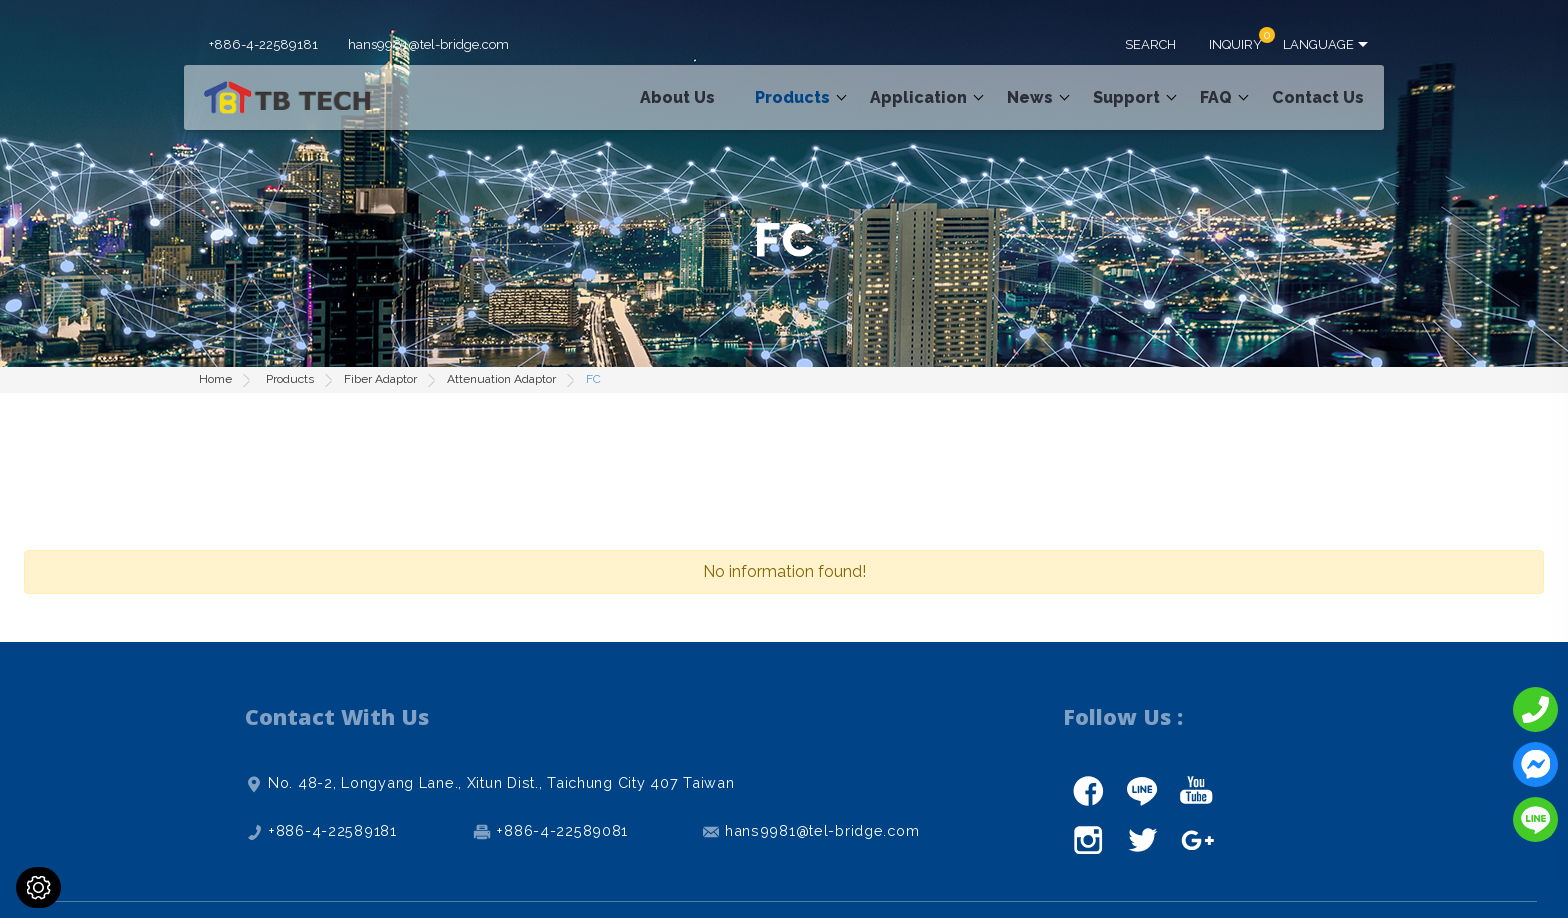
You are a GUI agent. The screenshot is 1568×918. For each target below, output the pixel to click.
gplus (1196, 840)
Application (918, 97)
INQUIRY (1235, 45)
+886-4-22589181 (263, 45)
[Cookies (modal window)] (38, 887)
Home (215, 379)
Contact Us (1318, 97)
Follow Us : (1123, 716)
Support (1126, 97)
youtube (1196, 790)
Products (792, 97)
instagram (1088, 840)
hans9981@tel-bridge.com (428, 45)
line (1142, 790)
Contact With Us (337, 716)
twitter (1142, 840)
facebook (1088, 790)
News (1030, 97)
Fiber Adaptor (380, 379)
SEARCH (1150, 44)
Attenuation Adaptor (501, 379)
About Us (677, 97)
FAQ (1216, 97)
